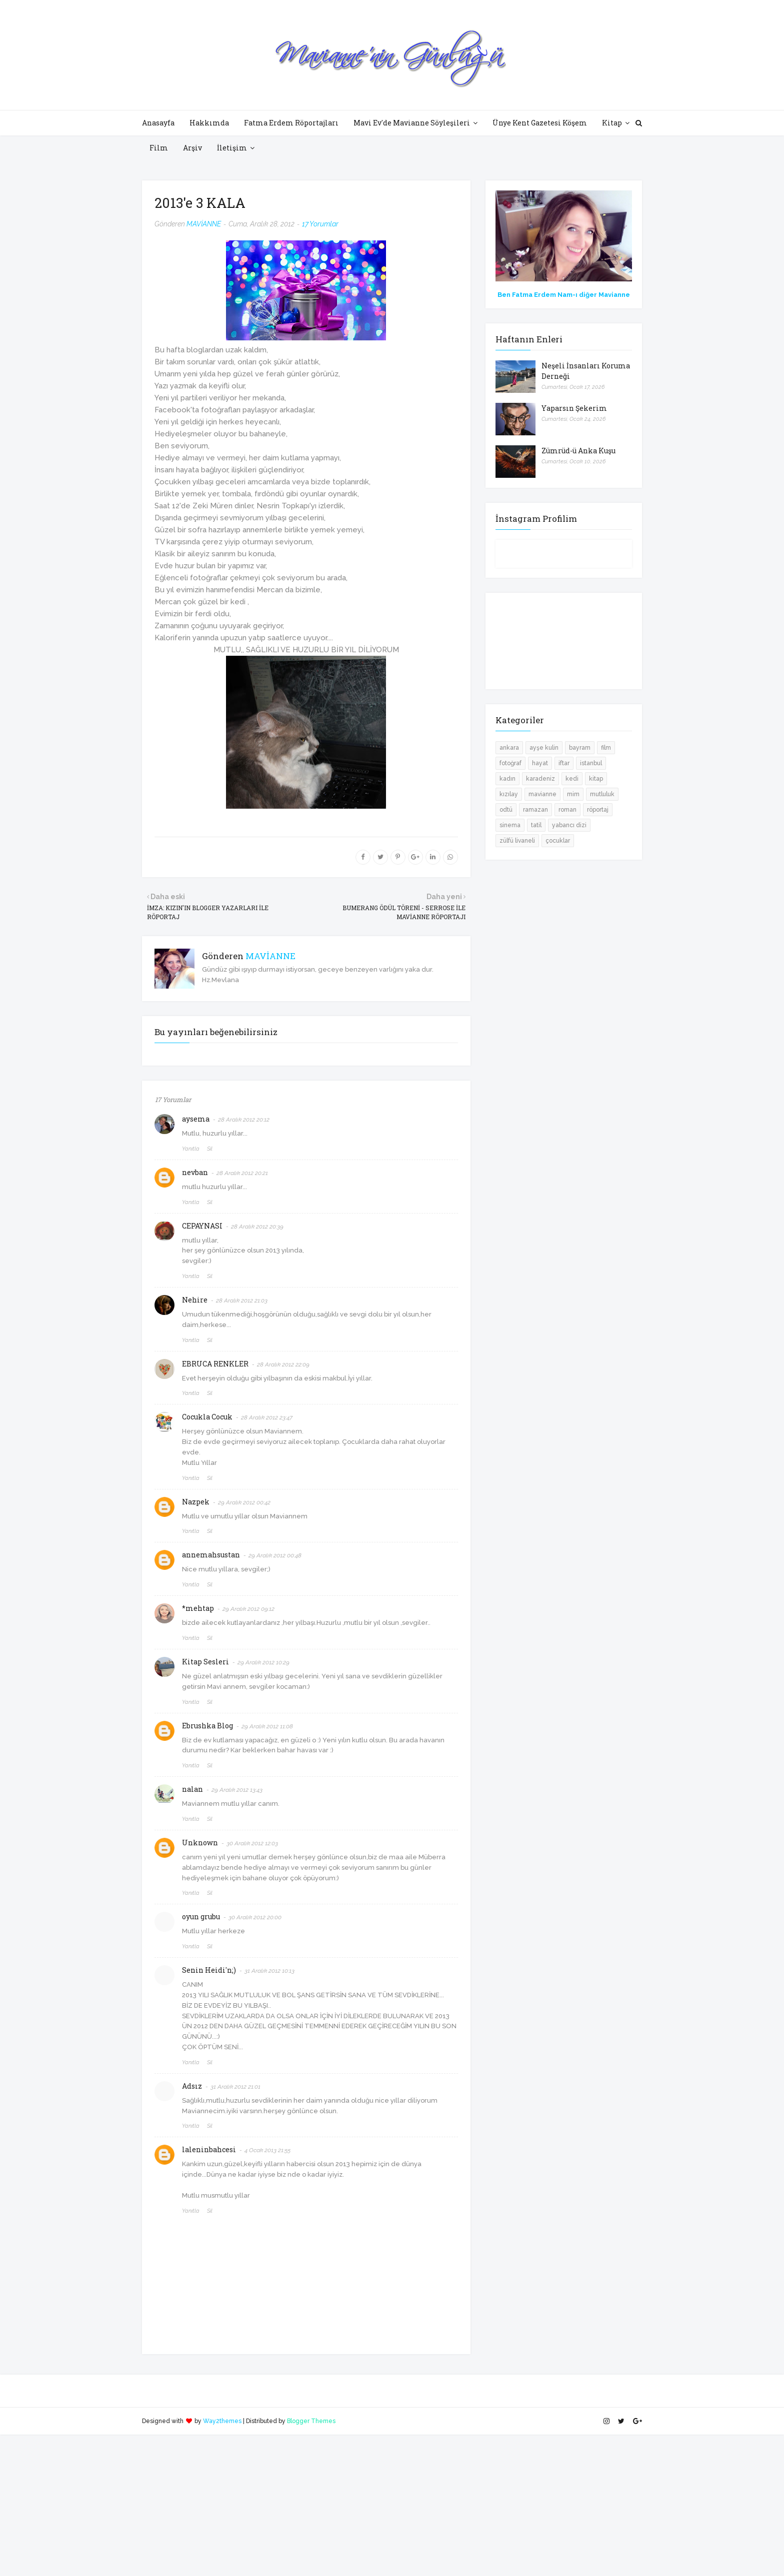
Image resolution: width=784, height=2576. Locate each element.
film (606, 747)
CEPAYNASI (202, 1226)
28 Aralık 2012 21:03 (242, 1300)
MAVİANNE (203, 224)
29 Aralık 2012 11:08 (267, 1726)
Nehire (195, 1299)
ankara (509, 747)
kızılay (509, 794)
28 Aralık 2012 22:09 (283, 1364)
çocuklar (558, 840)
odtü (506, 809)
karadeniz (540, 778)
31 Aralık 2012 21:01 (235, 2086)
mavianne (542, 794)
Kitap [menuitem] (612, 122)
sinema (510, 825)
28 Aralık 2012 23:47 (266, 1417)
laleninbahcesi (209, 2149)
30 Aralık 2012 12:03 (252, 1843)
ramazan (535, 809)
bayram (579, 747)
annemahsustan (211, 1554)
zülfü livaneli (517, 840)
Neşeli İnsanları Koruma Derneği (586, 371)
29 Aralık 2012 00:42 (244, 1502)
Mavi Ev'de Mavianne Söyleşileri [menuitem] (412, 122)
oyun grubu (201, 1916)
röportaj (597, 809)
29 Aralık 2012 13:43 (237, 1789)
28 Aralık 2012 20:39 (257, 1226)
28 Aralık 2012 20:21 (242, 1173)
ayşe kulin (544, 747)
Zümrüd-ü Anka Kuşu (579, 450)
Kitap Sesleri (205, 1661)
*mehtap (198, 1608)
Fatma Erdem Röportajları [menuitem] (291, 122)
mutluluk (602, 794)
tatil (536, 825)
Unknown (200, 1842)
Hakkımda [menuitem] (209, 122)
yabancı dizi (569, 825)
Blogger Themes (311, 2421)
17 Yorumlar (320, 224)
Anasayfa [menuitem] (158, 122)
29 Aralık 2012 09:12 (248, 1608)
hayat (540, 763)
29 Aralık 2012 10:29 (264, 1662)
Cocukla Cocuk (207, 1416)
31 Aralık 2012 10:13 (269, 1970)
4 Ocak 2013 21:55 (267, 2150)
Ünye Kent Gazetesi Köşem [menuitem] (539, 122)
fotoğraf (511, 763)
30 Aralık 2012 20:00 (255, 1917)
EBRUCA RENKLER (215, 1363)
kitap (596, 778)
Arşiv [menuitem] (192, 147)
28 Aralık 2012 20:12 (244, 1119)
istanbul (591, 763)
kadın (508, 778)
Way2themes (222, 2421)
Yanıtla (191, 1149)
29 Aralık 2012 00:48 (275, 1555)
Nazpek (196, 1501)
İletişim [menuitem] (232, 147)
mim (573, 794)
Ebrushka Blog (207, 1725)
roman (567, 809)
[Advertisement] (300, 2505)
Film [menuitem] (159, 147)
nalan (192, 1789)
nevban (195, 1172)
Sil (209, 1149)
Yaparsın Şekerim (574, 408)
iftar (564, 763)
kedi (572, 778)
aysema (196, 1119)
